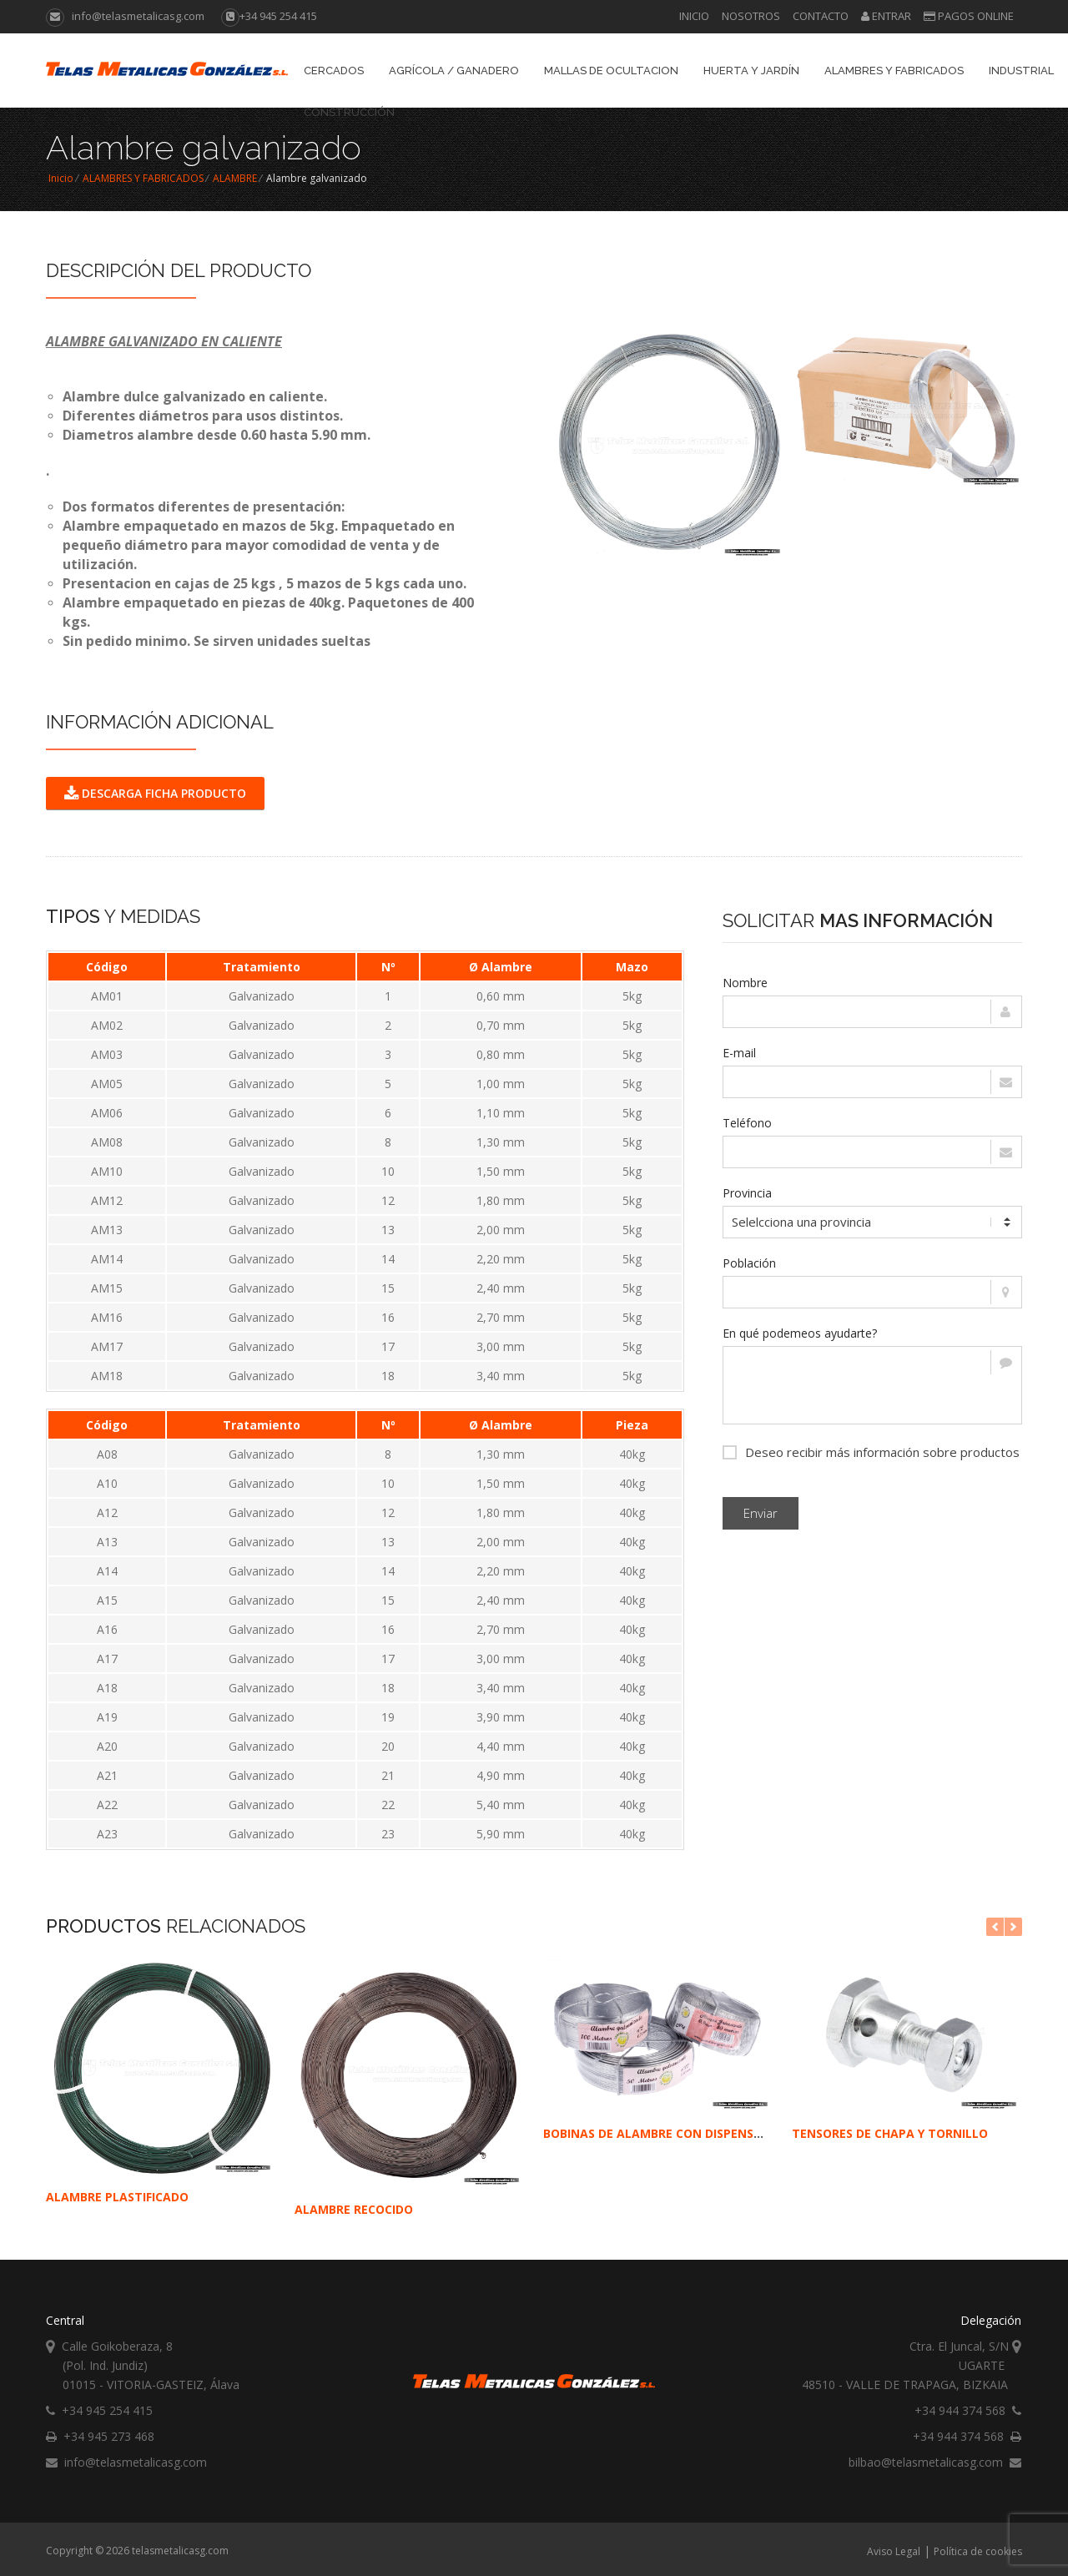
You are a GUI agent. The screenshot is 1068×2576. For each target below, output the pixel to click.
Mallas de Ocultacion (611, 70)
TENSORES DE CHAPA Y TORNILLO (890, 2133)
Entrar (886, 15)
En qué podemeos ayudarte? (800, 1333)
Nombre (745, 983)
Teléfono (747, 1123)
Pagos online (969, 15)
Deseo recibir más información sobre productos (871, 1450)
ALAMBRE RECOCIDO (354, 2209)
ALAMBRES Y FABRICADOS (894, 70)
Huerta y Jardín (751, 70)
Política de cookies (978, 2551)
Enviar (760, 1513)
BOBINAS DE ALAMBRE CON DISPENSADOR (665, 2133)
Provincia (747, 1193)
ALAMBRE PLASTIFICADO (117, 2197)
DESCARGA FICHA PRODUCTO (155, 793)
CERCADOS (334, 70)
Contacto (821, 15)
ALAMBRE (235, 178)
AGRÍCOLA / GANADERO (454, 70)
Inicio (694, 15)
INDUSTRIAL (1021, 70)
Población (749, 1263)
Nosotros (751, 15)
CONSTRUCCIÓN (349, 112)
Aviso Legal (893, 2551)
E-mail (739, 1053)
